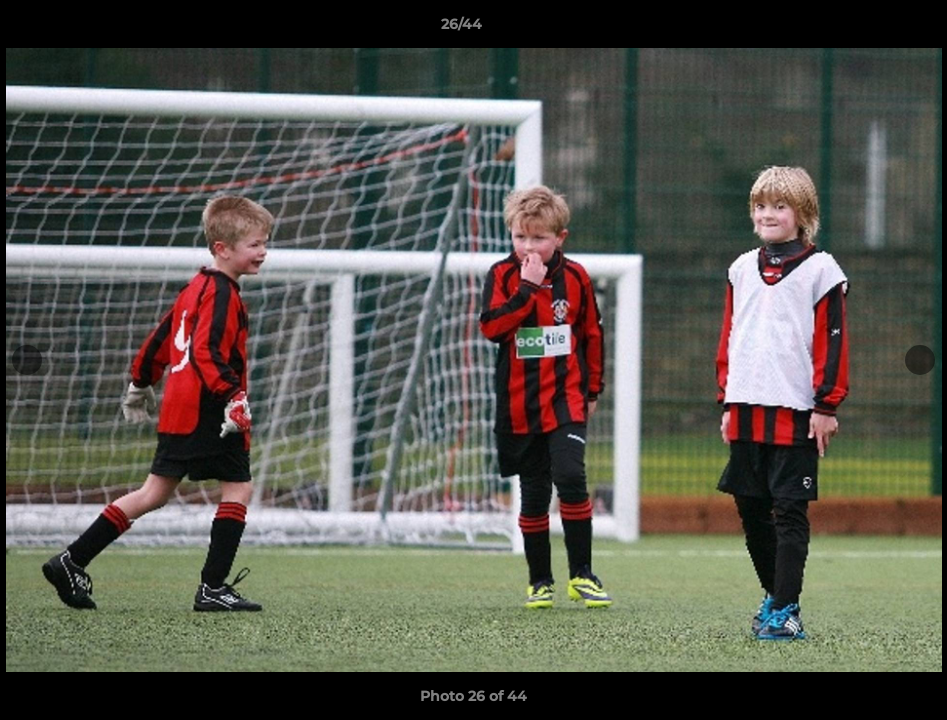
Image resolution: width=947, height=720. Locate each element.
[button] (863, 29)
